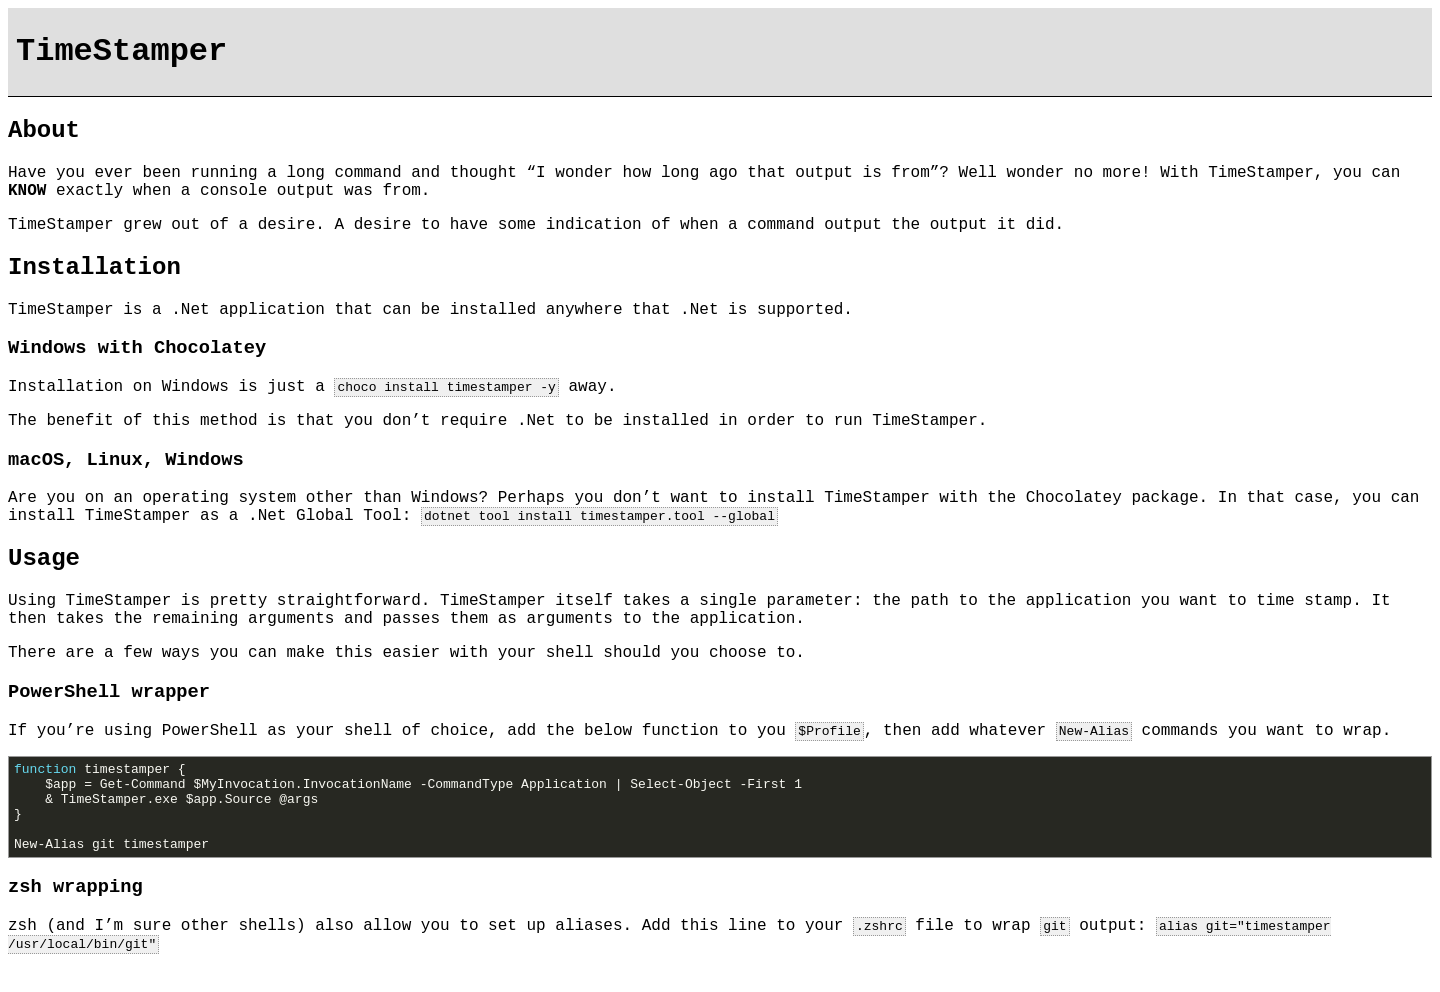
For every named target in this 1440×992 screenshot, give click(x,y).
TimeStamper (121, 51)
